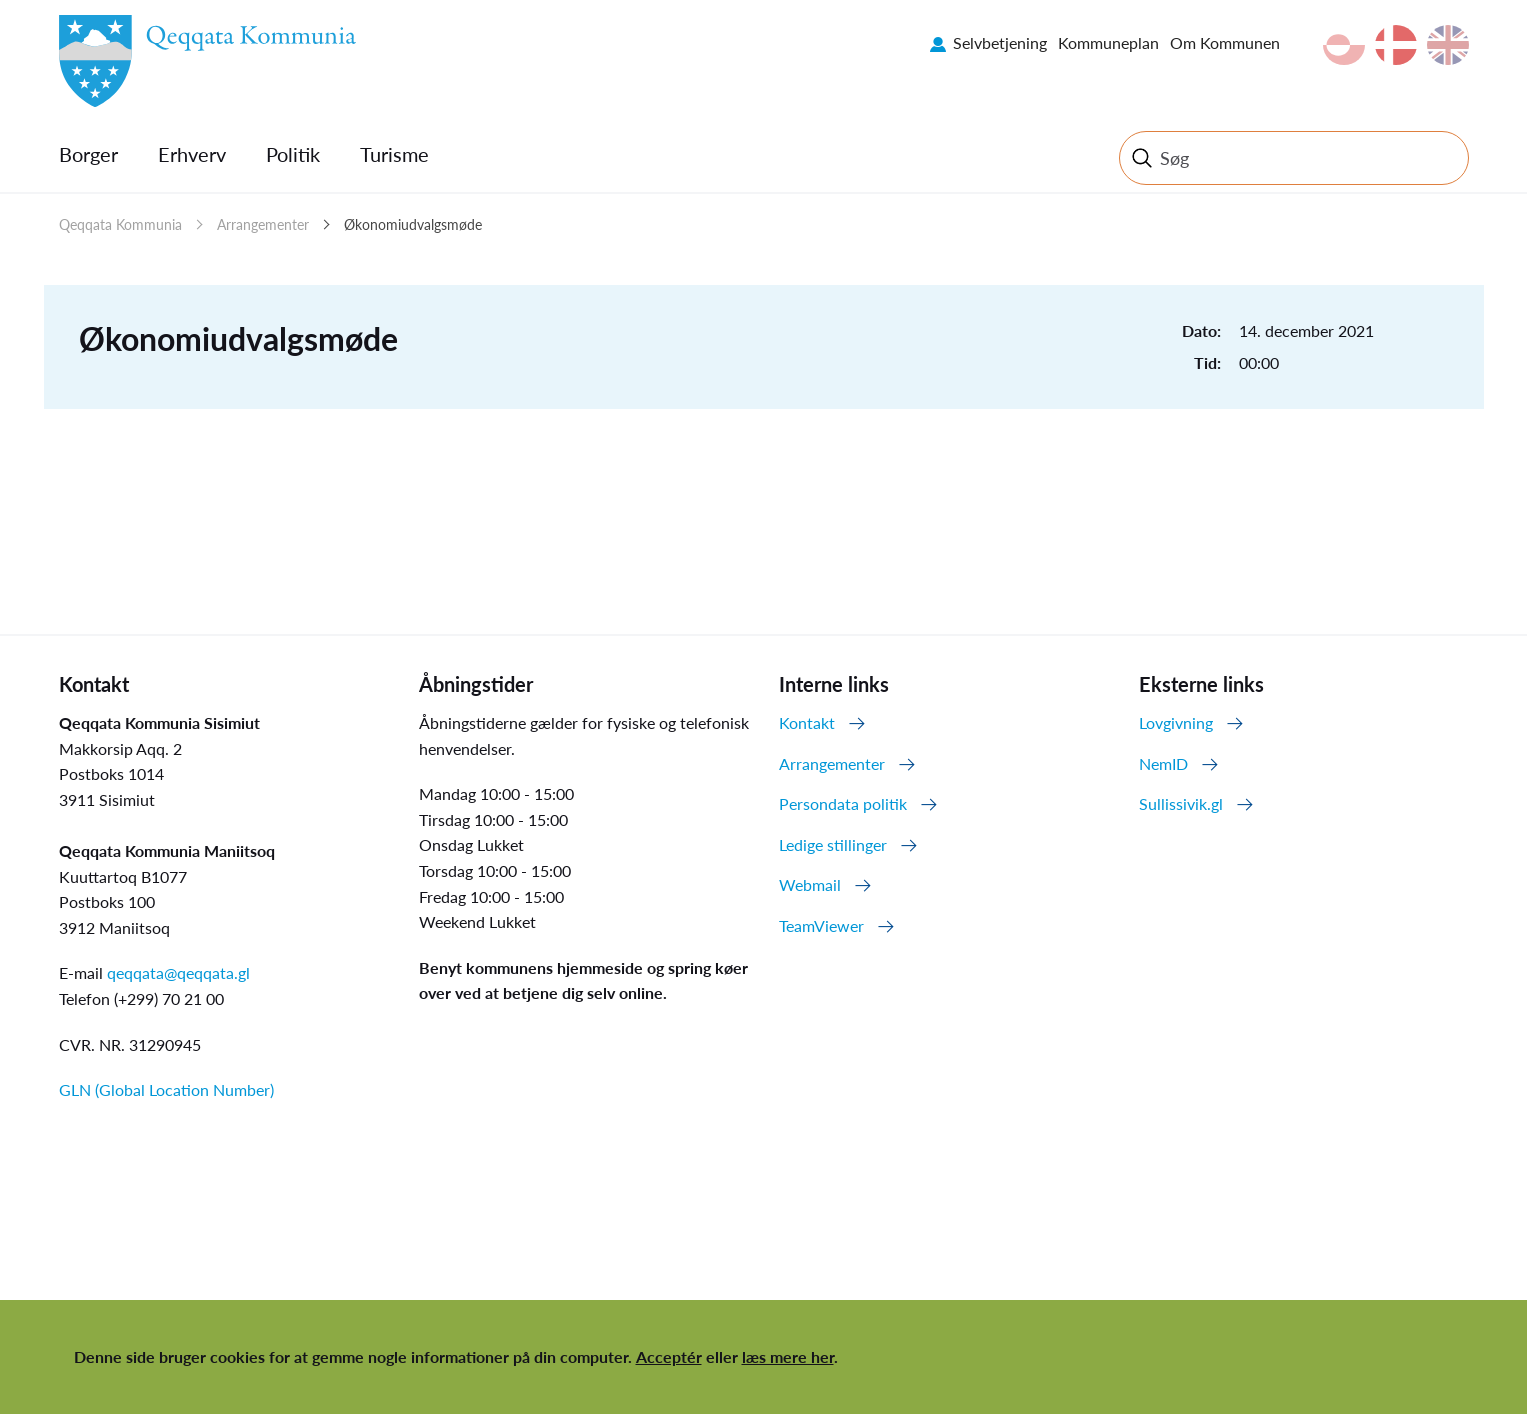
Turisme (394, 154)
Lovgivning (1176, 722)
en (1448, 45)
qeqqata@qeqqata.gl (178, 972)
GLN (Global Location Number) (166, 1089)
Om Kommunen (1225, 42)
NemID (1163, 763)
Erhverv (192, 154)
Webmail (810, 884)
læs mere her (788, 1356)
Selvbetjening (1000, 42)
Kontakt (807, 722)
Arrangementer (263, 224)
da (1396, 45)
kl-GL (1344, 45)
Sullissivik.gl (1181, 803)
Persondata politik (843, 803)
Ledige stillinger (833, 844)
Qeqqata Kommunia (120, 224)
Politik (293, 154)
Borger (88, 154)
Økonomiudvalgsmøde (413, 224)
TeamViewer (821, 925)
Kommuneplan (1108, 42)
